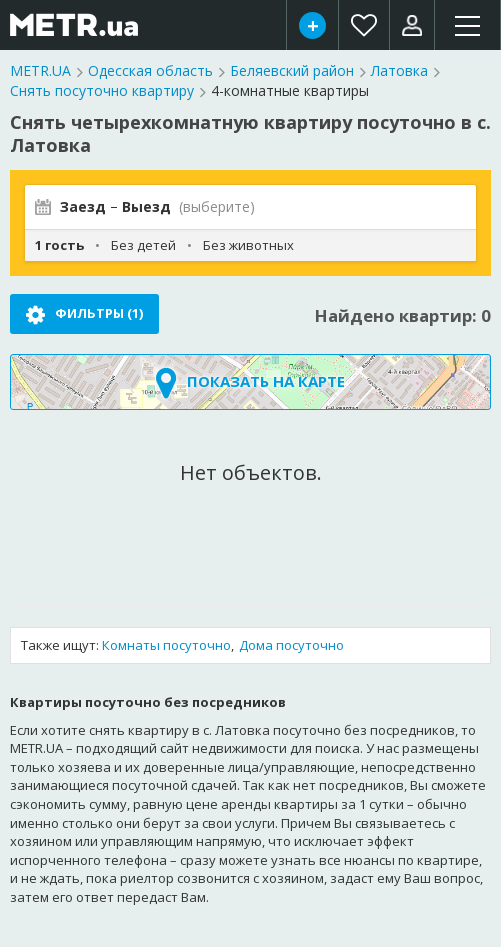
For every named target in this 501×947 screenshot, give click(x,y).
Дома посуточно (291, 645)
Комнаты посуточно (166, 645)
